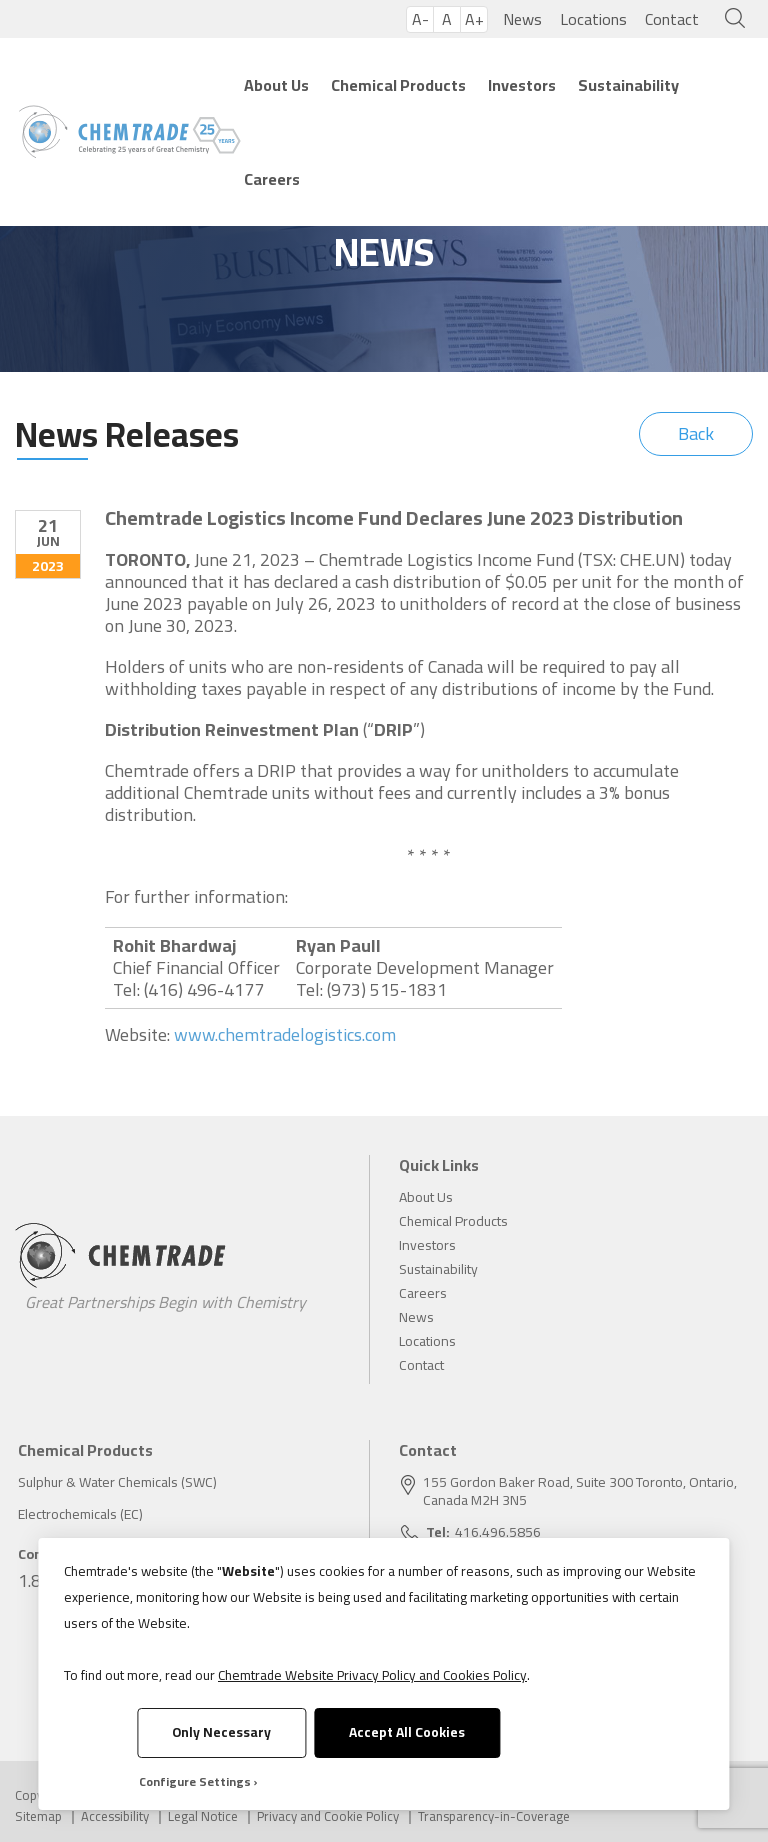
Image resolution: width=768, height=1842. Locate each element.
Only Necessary (221, 1732)
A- (420, 19)
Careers (272, 179)
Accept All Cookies (407, 1732)
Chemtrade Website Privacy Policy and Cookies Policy (372, 1675)
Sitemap (38, 1816)
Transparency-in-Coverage (494, 1816)
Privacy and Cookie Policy (328, 1816)
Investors (522, 85)
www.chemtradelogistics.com (285, 1035)
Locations (593, 19)
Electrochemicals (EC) (80, 1514)
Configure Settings (195, 1781)
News (522, 19)
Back (696, 433)
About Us (276, 85)
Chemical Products (398, 85)
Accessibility (115, 1816)
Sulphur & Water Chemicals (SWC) (117, 1482)
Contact (672, 19)
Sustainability (628, 85)
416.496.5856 (498, 1532)
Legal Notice (203, 1816)
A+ (474, 19)
